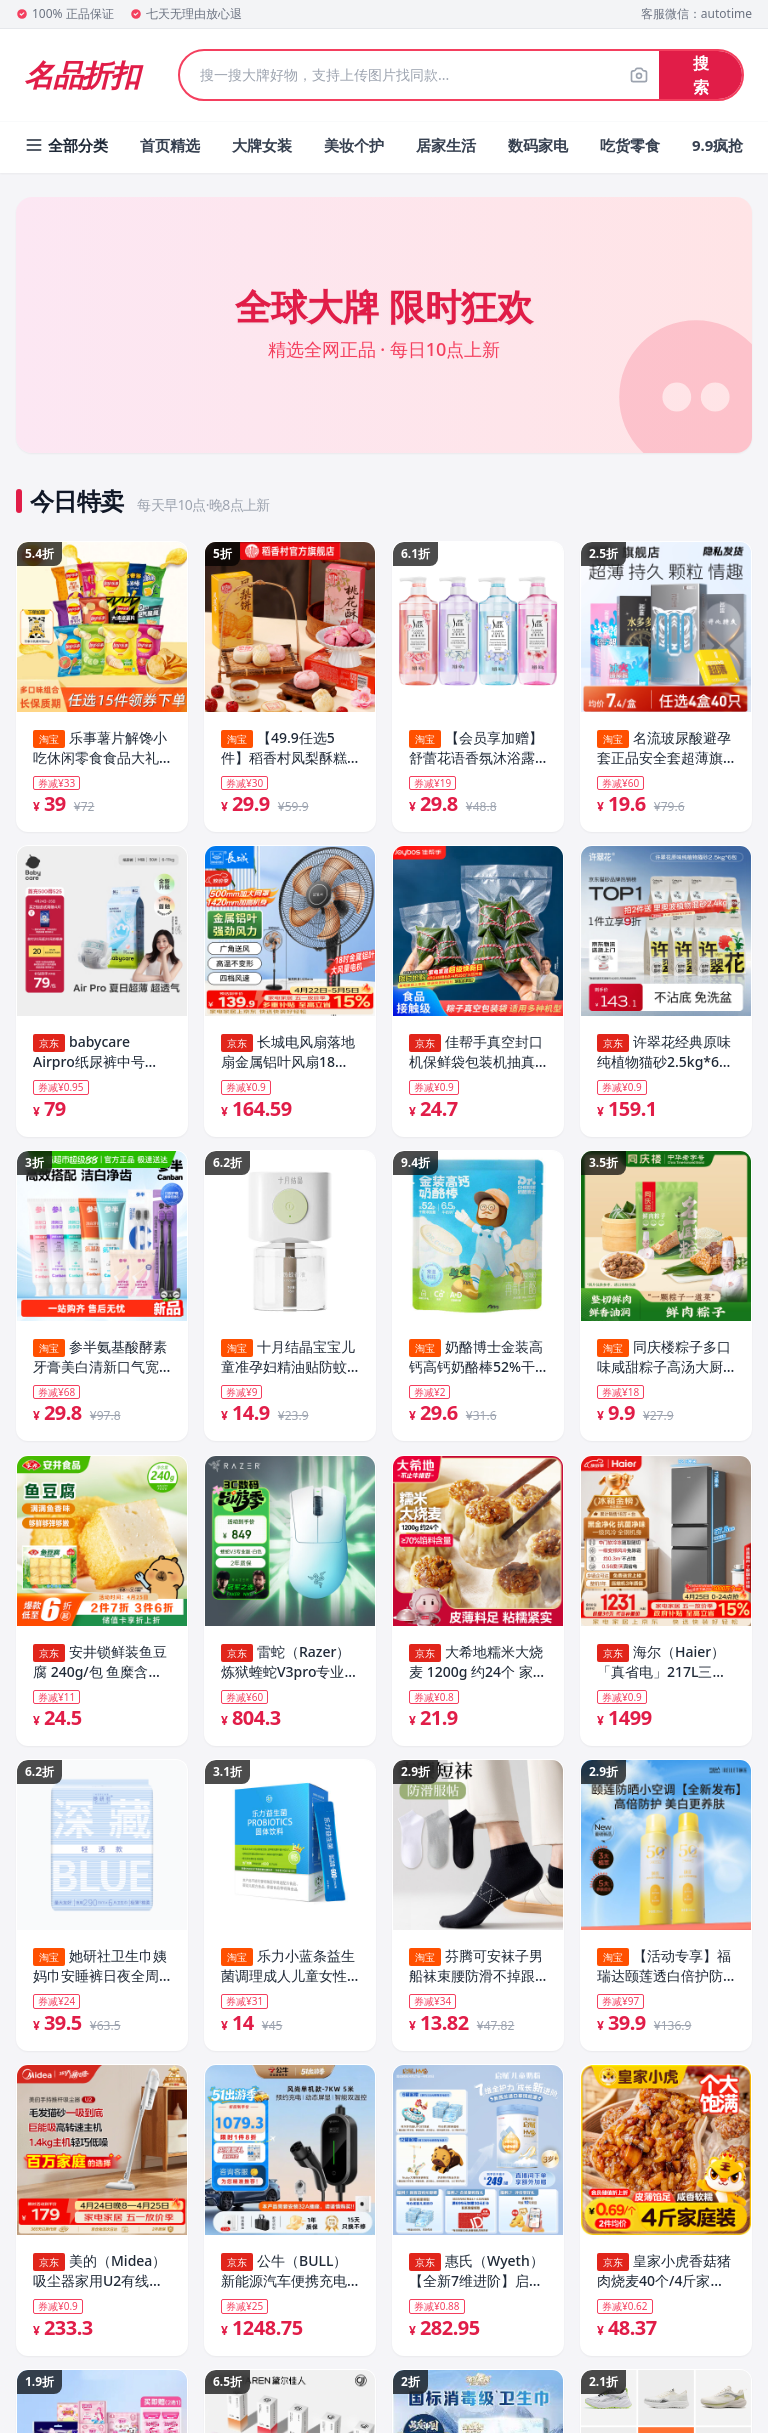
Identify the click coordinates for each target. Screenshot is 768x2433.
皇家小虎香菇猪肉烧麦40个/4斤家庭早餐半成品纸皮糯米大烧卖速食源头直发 (664, 2285)
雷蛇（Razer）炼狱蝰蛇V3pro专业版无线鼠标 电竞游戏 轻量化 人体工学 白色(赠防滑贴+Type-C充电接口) (290, 1670)
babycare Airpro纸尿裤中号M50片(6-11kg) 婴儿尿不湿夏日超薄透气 (97, 1055)
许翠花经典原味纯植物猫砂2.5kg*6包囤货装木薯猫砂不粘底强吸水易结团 (665, 1055)
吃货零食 (630, 145)
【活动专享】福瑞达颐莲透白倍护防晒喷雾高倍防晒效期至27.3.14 (664, 1978)
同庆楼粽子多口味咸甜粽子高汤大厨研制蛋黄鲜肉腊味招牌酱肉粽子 (664, 1363)
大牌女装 (262, 145)
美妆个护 (354, 145)
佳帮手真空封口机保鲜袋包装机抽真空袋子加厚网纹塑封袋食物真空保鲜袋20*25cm (476, 1055)
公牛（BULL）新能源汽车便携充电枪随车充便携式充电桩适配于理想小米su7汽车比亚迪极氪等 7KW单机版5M (289, 2285)
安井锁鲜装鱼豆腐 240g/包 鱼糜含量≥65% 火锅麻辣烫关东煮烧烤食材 (101, 1670)
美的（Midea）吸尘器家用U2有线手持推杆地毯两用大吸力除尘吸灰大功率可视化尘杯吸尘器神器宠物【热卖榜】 (99, 2285)
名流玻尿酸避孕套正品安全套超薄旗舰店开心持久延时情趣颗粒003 (664, 748)
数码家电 (538, 145)
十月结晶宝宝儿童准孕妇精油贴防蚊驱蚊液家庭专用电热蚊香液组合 (288, 1363)
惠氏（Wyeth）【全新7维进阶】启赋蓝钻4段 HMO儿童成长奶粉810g (476, 2285)
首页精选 (170, 145)
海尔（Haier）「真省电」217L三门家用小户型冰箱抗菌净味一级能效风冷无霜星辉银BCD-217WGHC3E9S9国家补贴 (664, 1670)
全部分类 (66, 145)
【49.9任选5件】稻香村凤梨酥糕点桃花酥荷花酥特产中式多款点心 (284, 748)
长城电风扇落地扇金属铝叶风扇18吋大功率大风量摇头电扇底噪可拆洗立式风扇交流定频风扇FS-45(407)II (288, 1055)
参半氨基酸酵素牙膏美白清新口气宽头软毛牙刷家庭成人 (100, 1363)
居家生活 (446, 145)
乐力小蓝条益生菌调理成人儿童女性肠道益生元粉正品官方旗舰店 (288, 1978)
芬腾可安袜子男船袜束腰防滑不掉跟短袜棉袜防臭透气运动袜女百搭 (476, 1978)
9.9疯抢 (717, 145)
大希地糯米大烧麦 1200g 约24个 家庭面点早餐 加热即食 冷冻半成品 (478, 1670)
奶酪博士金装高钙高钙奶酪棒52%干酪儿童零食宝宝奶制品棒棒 (476, 1363)
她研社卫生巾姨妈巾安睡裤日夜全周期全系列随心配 (100, 1978)
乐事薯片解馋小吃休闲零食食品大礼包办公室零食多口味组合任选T (100, 748)
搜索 (701, 75)
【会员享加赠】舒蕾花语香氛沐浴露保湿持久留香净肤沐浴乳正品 (476, 748)
